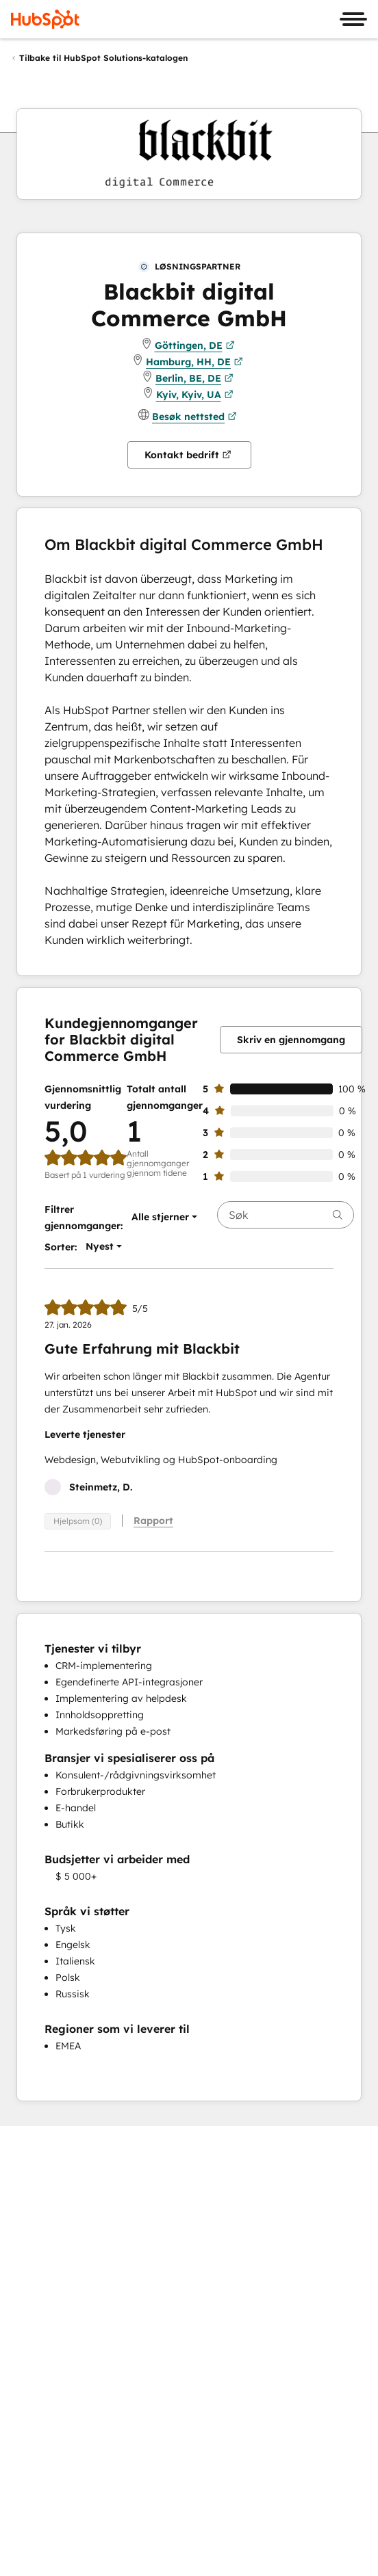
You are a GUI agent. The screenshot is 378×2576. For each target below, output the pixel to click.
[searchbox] (285, 1214)
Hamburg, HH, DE (194, 362)
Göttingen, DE (195, 345)
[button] (160, 1217)
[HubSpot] (45, 19)
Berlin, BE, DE (194, 378)
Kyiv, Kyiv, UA (195, 394)
